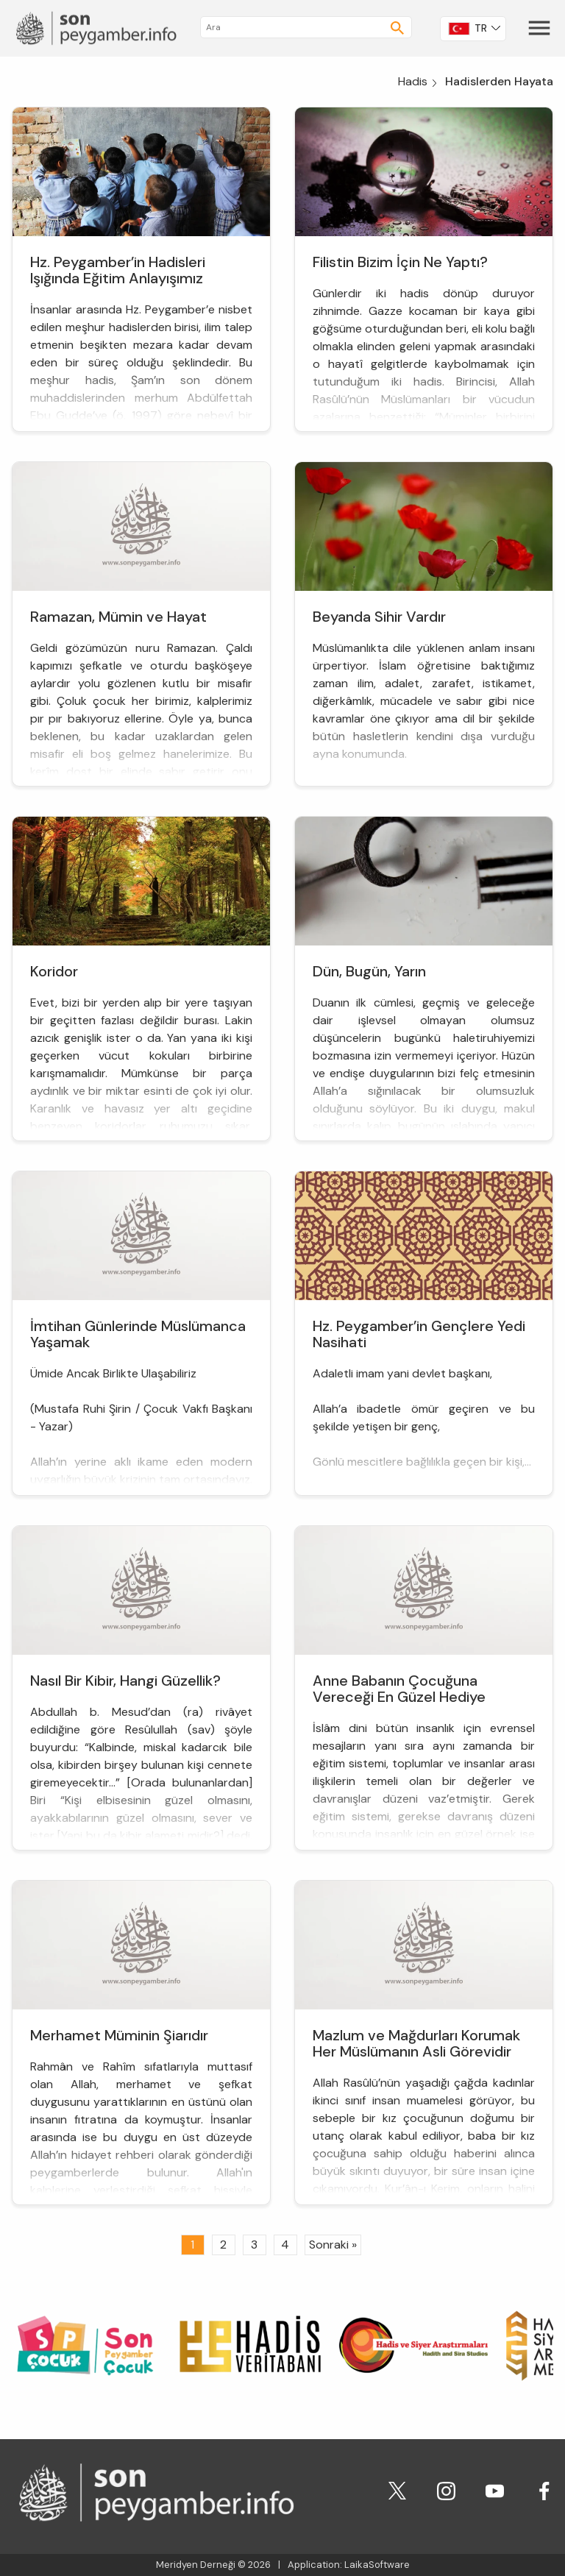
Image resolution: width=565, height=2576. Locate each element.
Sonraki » (333, 2244)
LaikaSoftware (377, 2564)
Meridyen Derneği (195, 2564)
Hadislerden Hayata (499, 81)
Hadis (412, 81)
